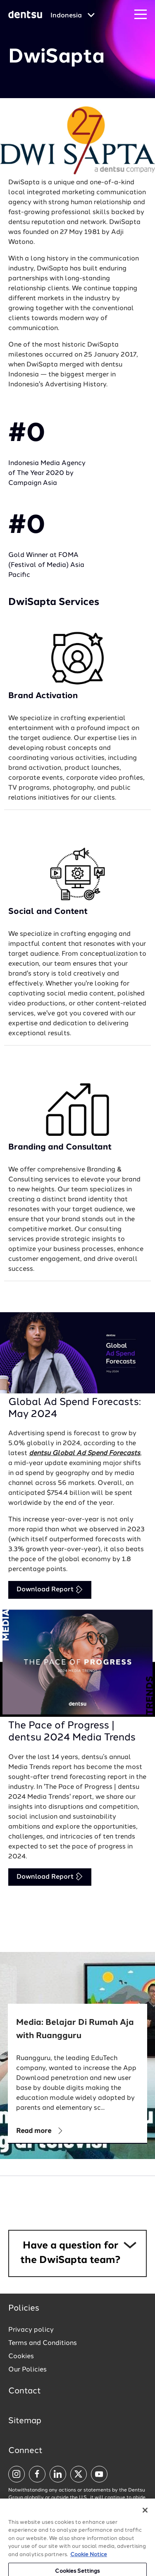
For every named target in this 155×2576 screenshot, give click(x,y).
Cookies (21, 2356)
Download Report (50, 1589)
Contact (24, 2391)
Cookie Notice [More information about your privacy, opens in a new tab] (88, 2564)
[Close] (145, 2520)
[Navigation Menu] (140, 15)
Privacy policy (31, 2330)
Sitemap (24, 2421)
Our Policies (27, 2369)
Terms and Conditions (42, 2343)
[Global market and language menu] (72, 15)
